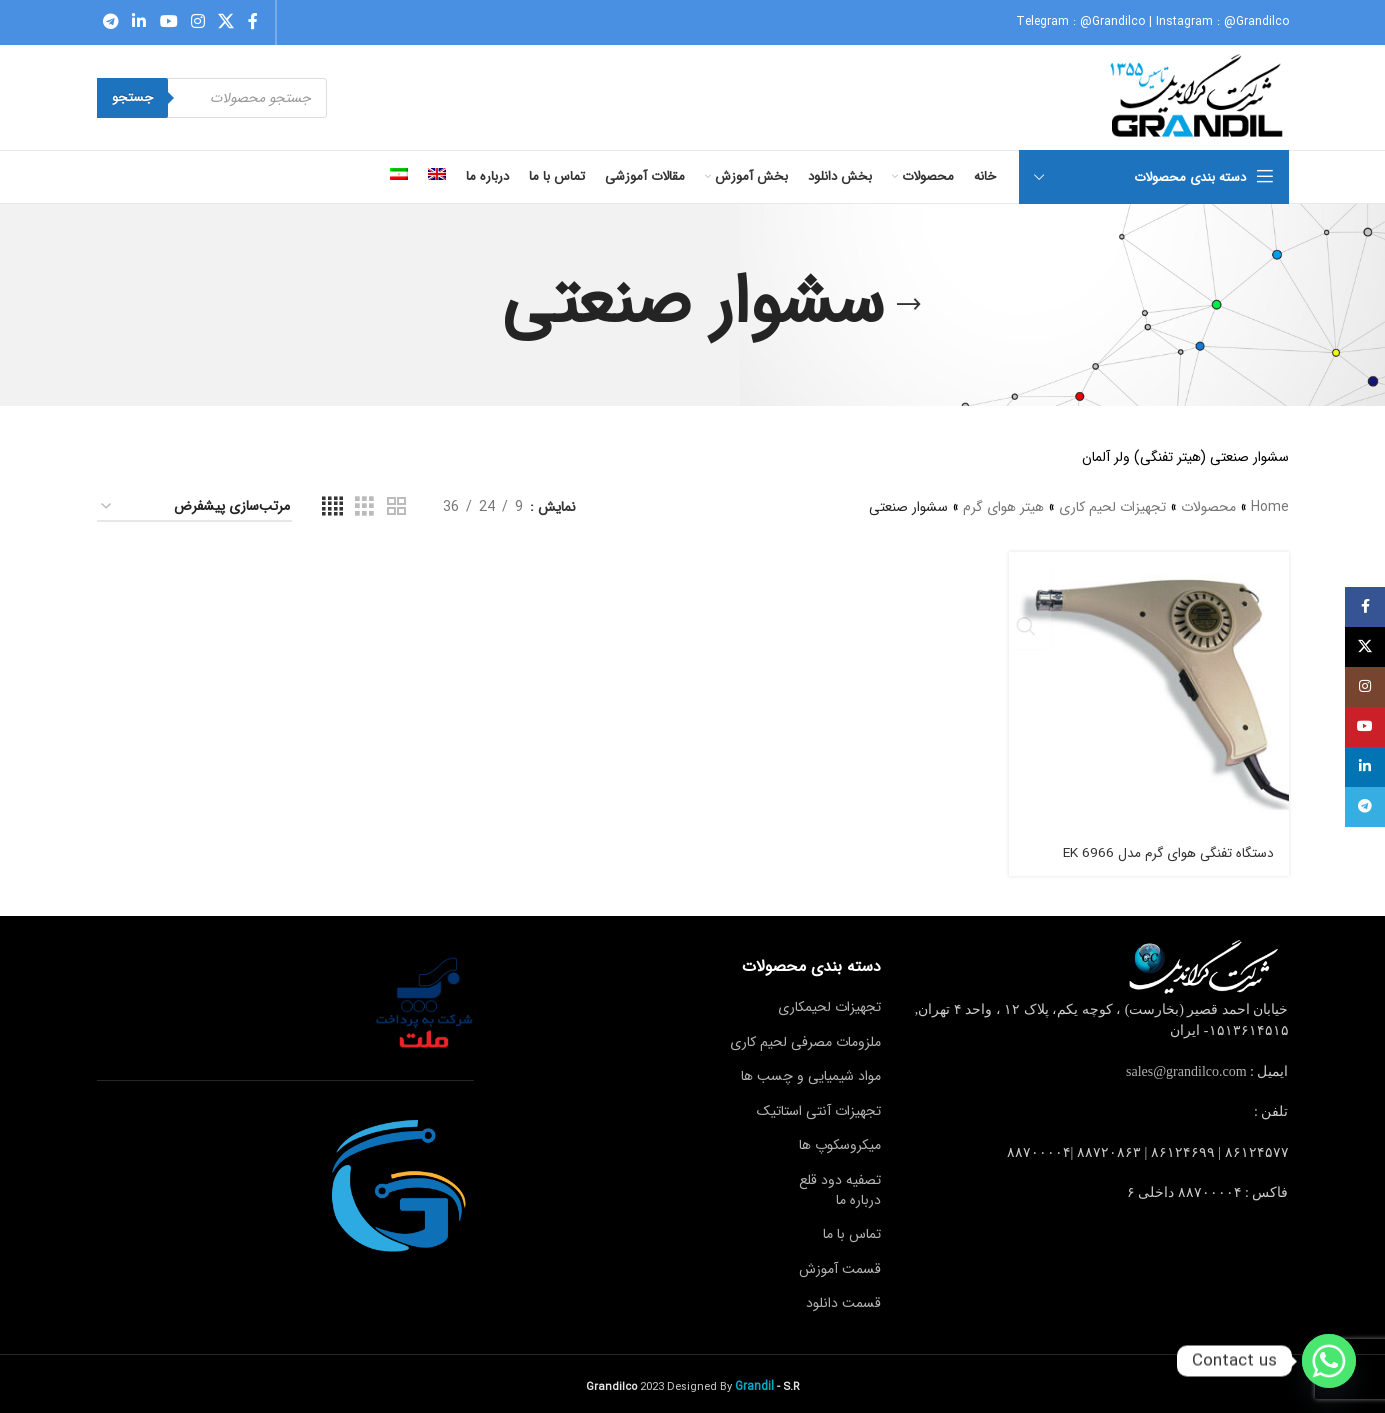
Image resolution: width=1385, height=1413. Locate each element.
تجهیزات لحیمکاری (829, 1003)
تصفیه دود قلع (840, 1176)
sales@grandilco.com (1186, 1066)
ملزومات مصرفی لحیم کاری (805, 1037)
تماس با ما (852, 1230)
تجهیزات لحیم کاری (1112, 507)
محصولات (1208, 507)
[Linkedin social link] (139, 22)
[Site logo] (1198, 97)
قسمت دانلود (843, 1299)
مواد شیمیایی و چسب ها (811, 1072)
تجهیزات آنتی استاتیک (819, 1106)
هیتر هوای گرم (1003, 507)
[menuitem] (437, 177)
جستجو (132, 97)
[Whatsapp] (1329, 1361)
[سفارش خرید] (194, 507)
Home (1270, 507)
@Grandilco (1112, 21)
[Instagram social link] (197, 22)
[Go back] (909, 305)
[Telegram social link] (111, 22)
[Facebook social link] (253, 22)
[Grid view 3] (364, 507)
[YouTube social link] (168, 22)
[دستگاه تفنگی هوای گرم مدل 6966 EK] (1151, 690)
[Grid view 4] (332, 507)
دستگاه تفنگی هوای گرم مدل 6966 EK (1166, 848)
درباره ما (858, 1195)
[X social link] (226, 22)
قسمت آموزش (840, 1264)
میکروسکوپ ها (840, 1141)
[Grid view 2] (396, 507)
